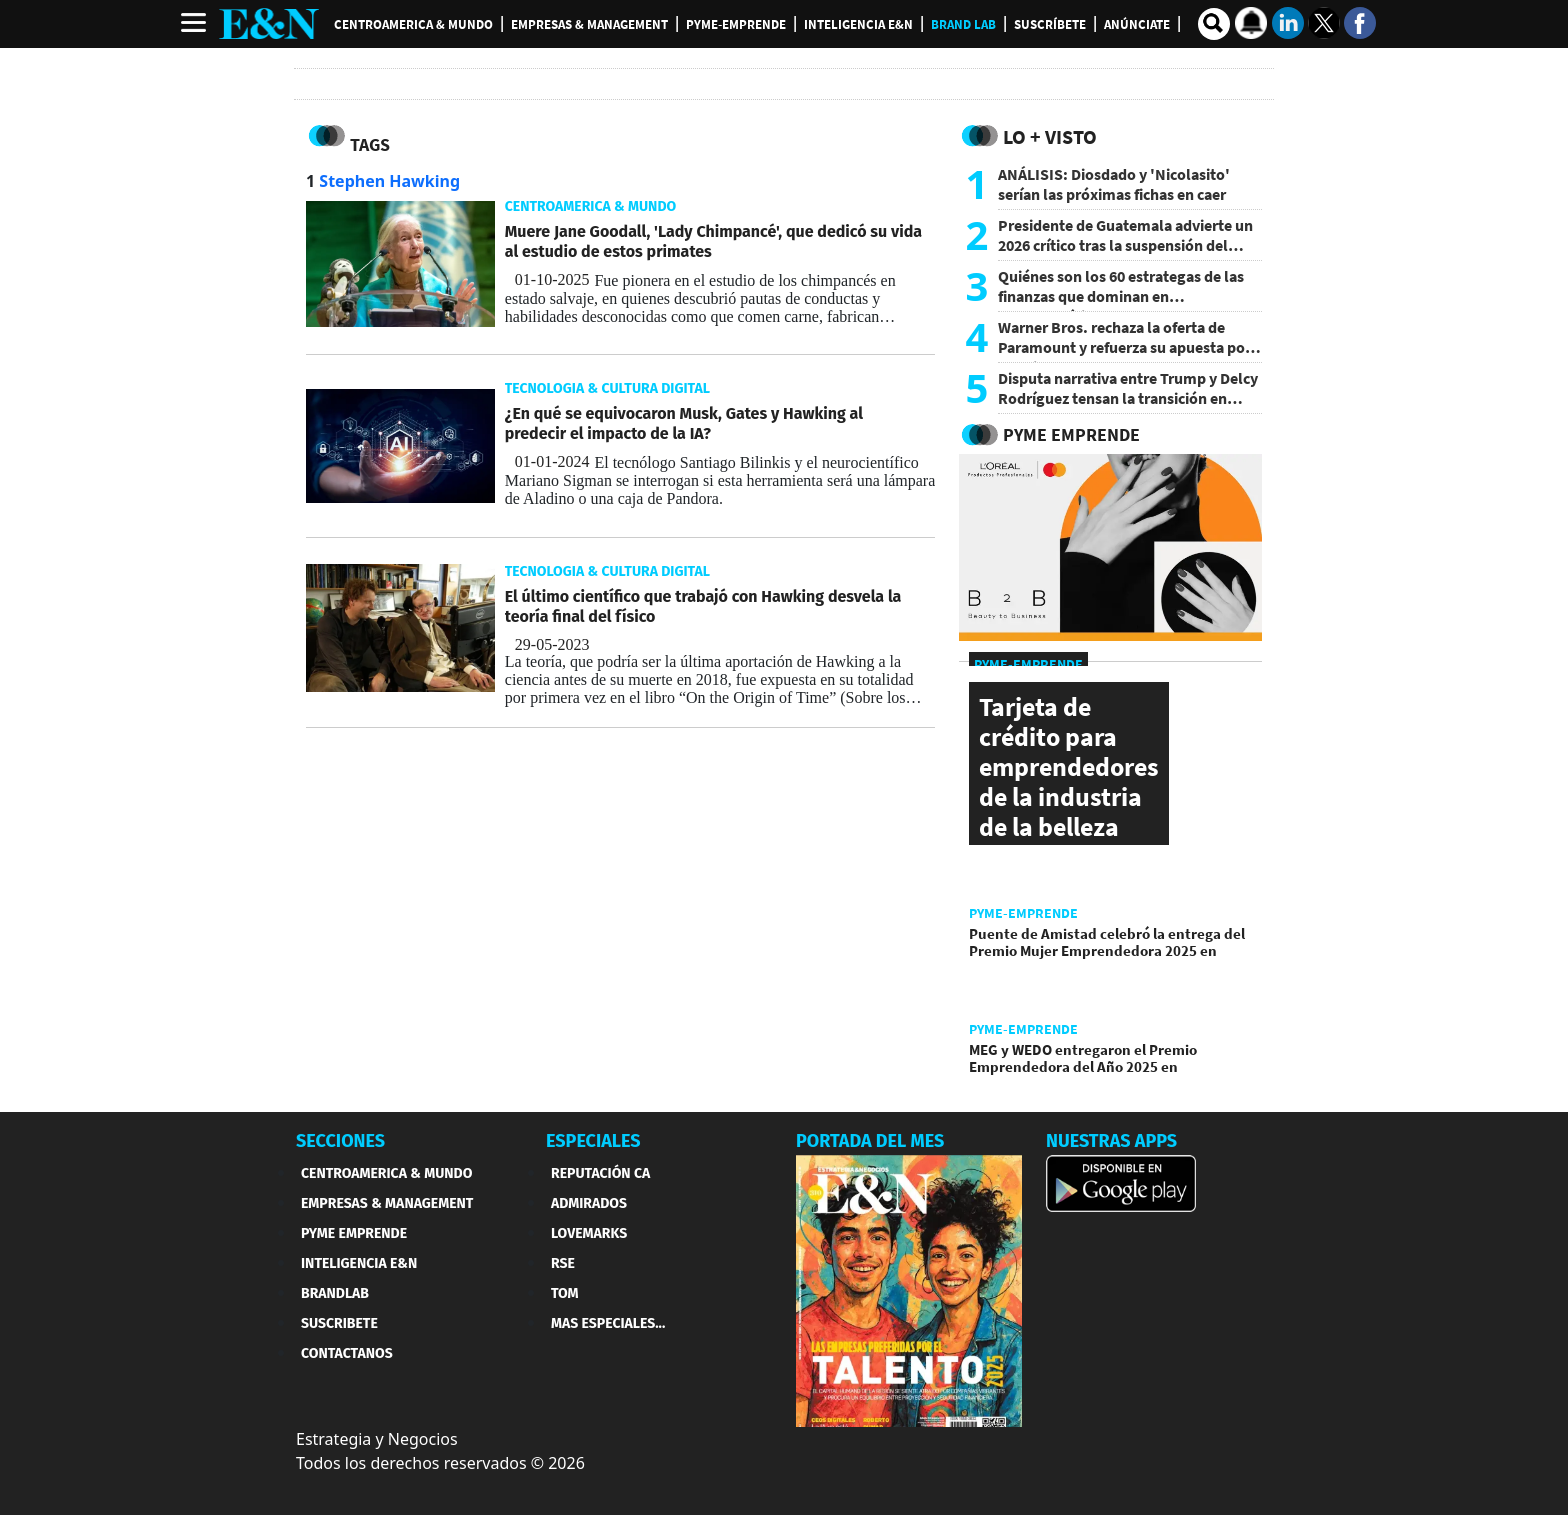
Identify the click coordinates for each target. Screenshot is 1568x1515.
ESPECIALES (593, 1141)
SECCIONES (340, 1141)
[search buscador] (1214, 24)
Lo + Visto (1050, 136)
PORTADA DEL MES (870, 1141)
